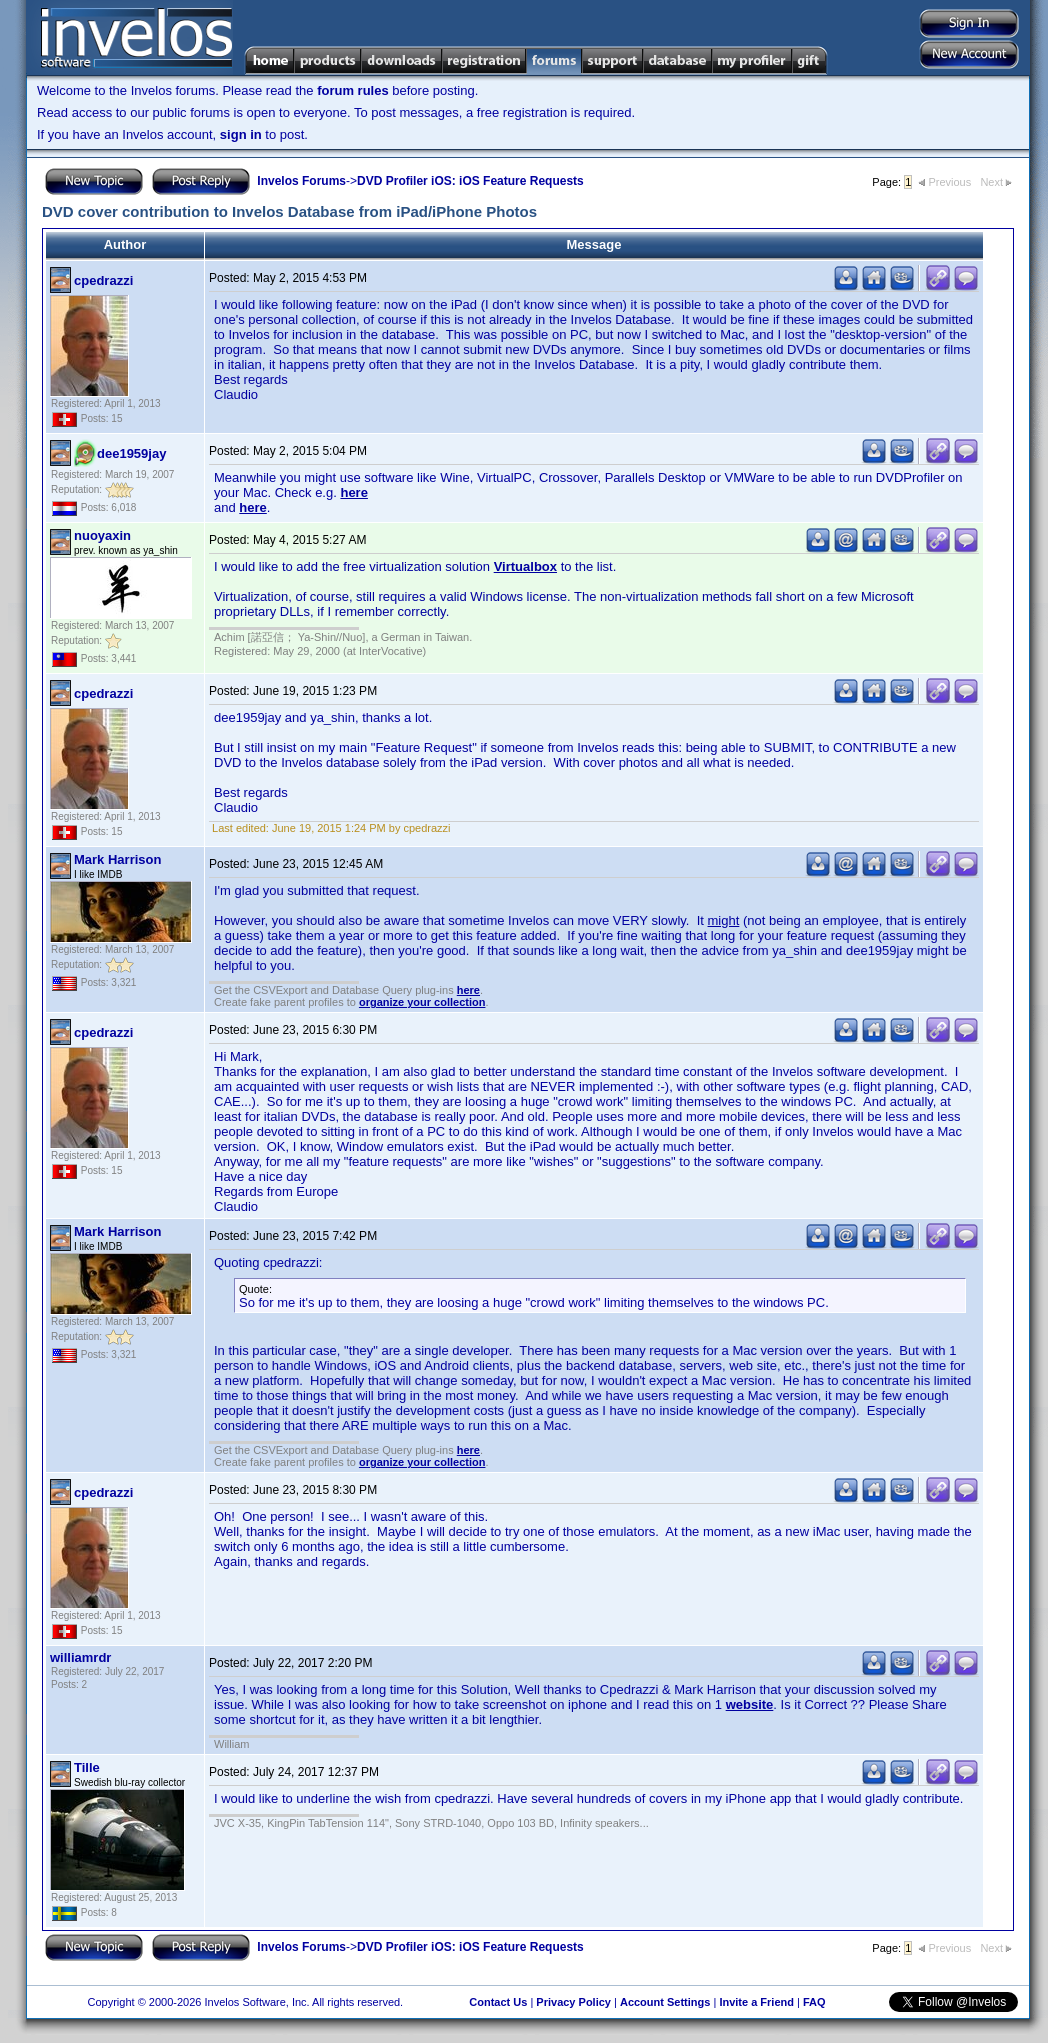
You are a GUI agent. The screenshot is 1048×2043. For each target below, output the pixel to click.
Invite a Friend (756, 2002)
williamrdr (80, 1657)
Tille (87, 1767)
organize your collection (422, 1002)
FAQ (814, 2002)
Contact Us (498, 2002)
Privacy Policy (573, 2002)
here (353, 492)
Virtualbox (525, 566)
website (750, 1704)
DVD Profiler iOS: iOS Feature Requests (470, 181)
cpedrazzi (103, 280)
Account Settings (665, 2002)
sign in (241, 134)
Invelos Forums (301, 181)
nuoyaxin (102, 535)
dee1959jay (131, 453)
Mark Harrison (117, 859)
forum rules (353, 90)
